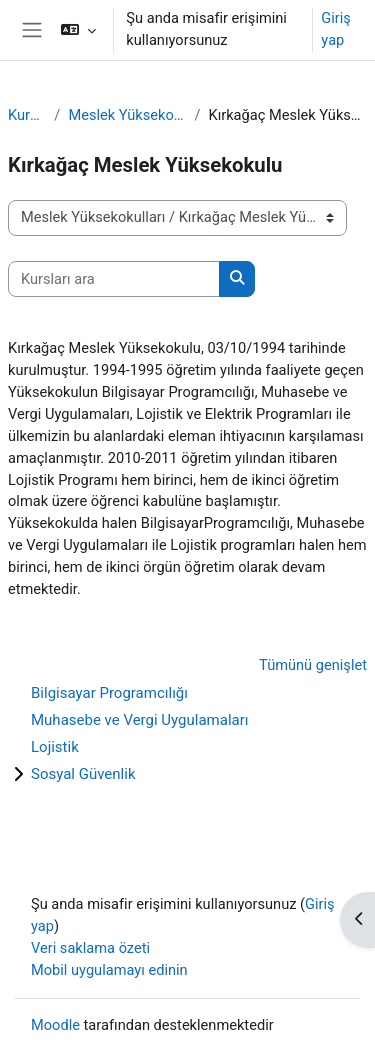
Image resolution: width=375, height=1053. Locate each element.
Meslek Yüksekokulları (127, 115)
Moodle (55, 1025)
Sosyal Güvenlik (83, 774)
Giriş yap (336, 29)
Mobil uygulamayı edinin (109, 970)
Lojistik (55, 747)
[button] (78, 30)
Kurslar (27, 115)
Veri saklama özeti (90, 948)
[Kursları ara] (114, 279)
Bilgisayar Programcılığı (109, 693)
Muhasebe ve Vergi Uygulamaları (140, 720)
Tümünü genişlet (313, 665)
